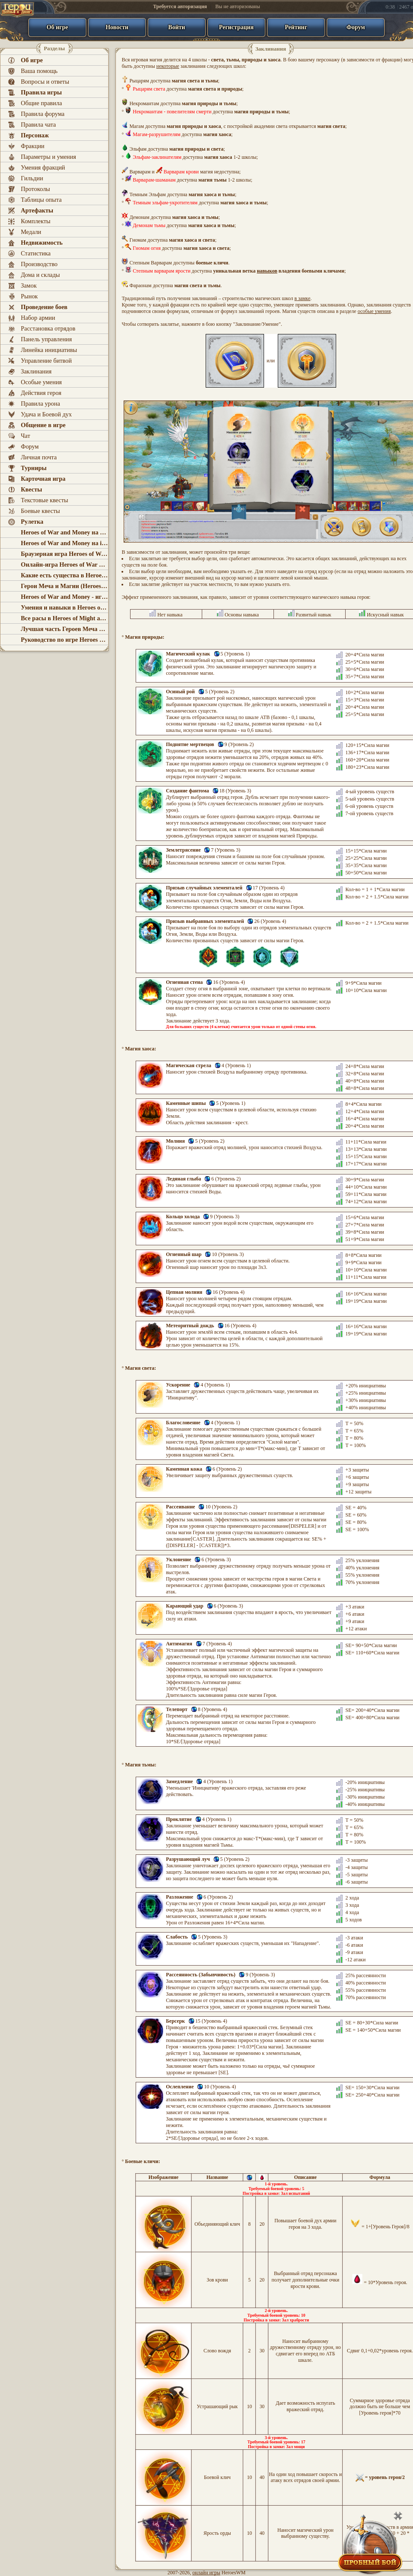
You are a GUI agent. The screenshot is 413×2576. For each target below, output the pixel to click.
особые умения (374, 311)
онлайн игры (206, 2573)
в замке (302, 298)
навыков (267, 271)
